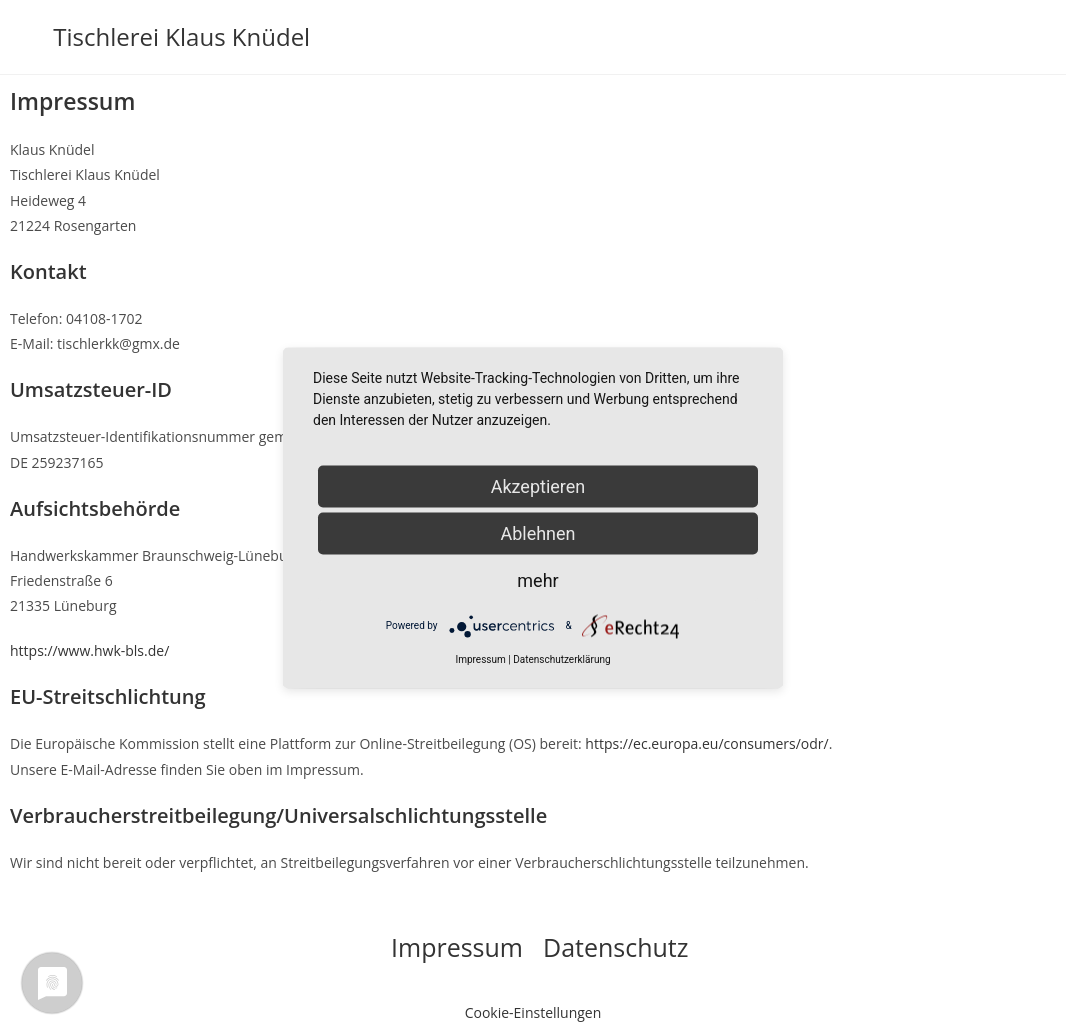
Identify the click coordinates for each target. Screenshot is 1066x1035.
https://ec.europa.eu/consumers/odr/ (706, 743)
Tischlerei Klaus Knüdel (181, 36)
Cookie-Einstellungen (533, 1012)
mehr (537, 579)
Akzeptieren (538, 485)
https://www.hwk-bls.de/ (89, 650)
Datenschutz (616, 947)
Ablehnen (537, 532)
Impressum (457, 947)
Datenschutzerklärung (561, 658)
